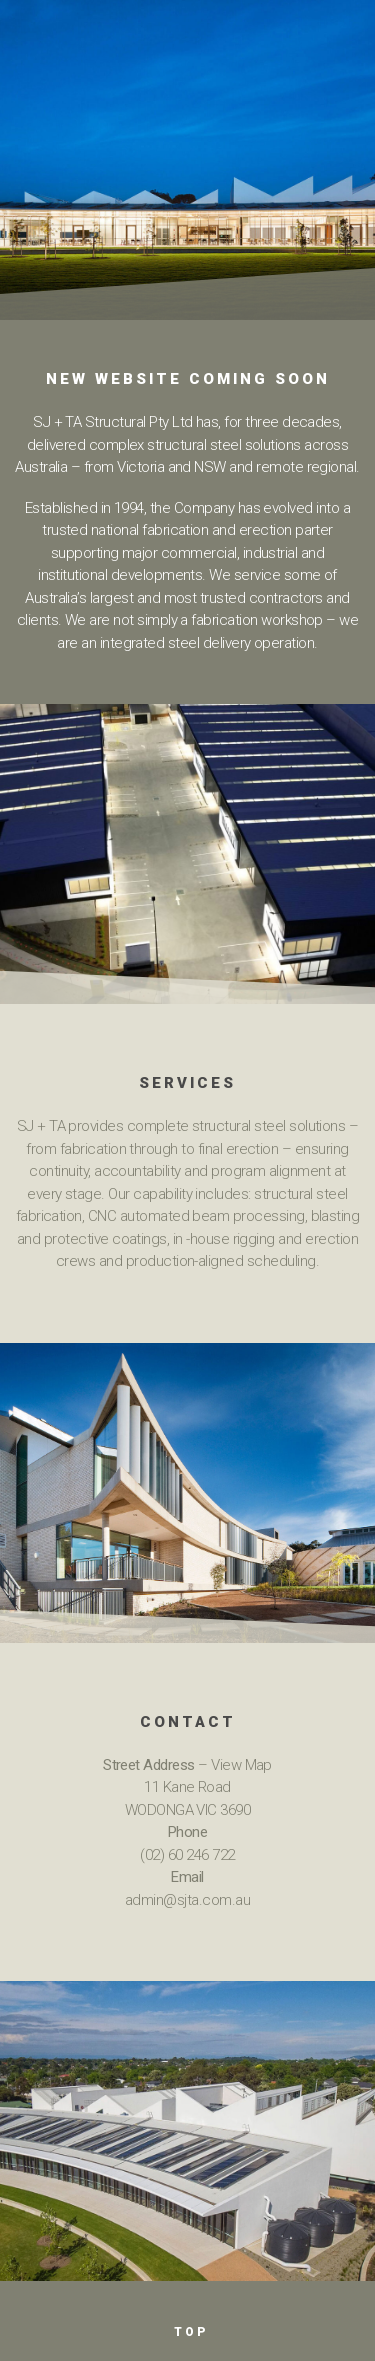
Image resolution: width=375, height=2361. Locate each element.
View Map (241, 1765)
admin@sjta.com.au (187, 1900)
